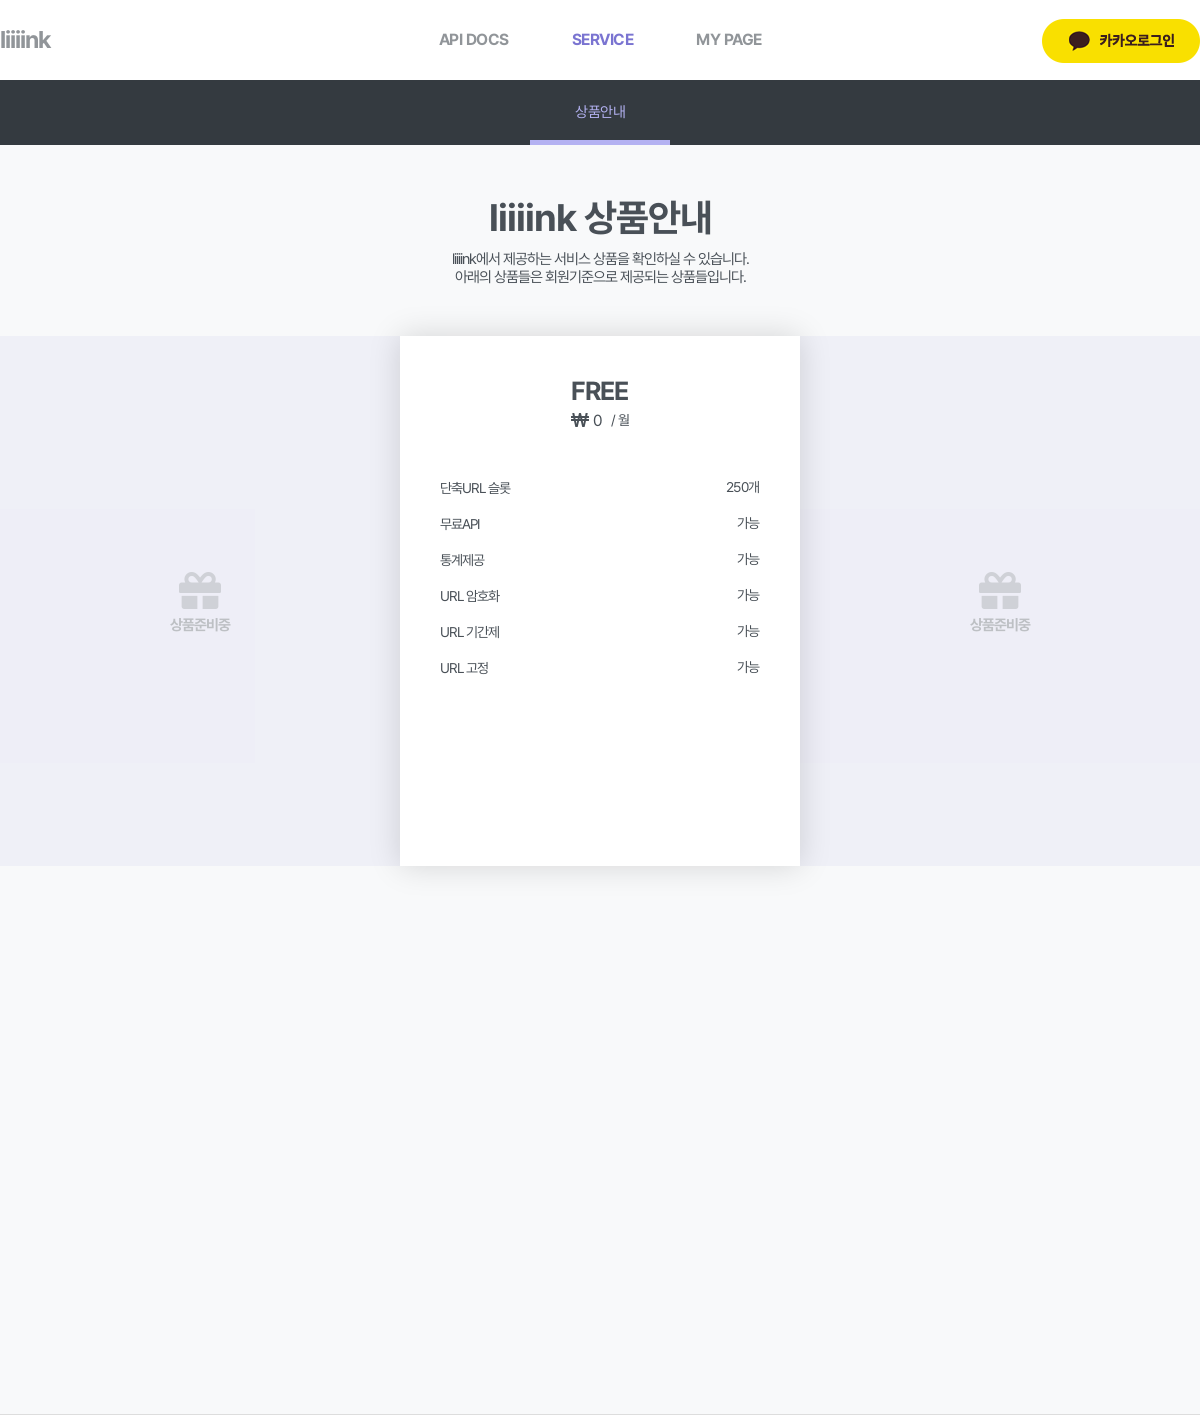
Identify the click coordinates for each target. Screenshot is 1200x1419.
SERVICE (603, 39)
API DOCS (474, 39)
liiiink (25, 39)
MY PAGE (729, 39)
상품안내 (600, 112)
